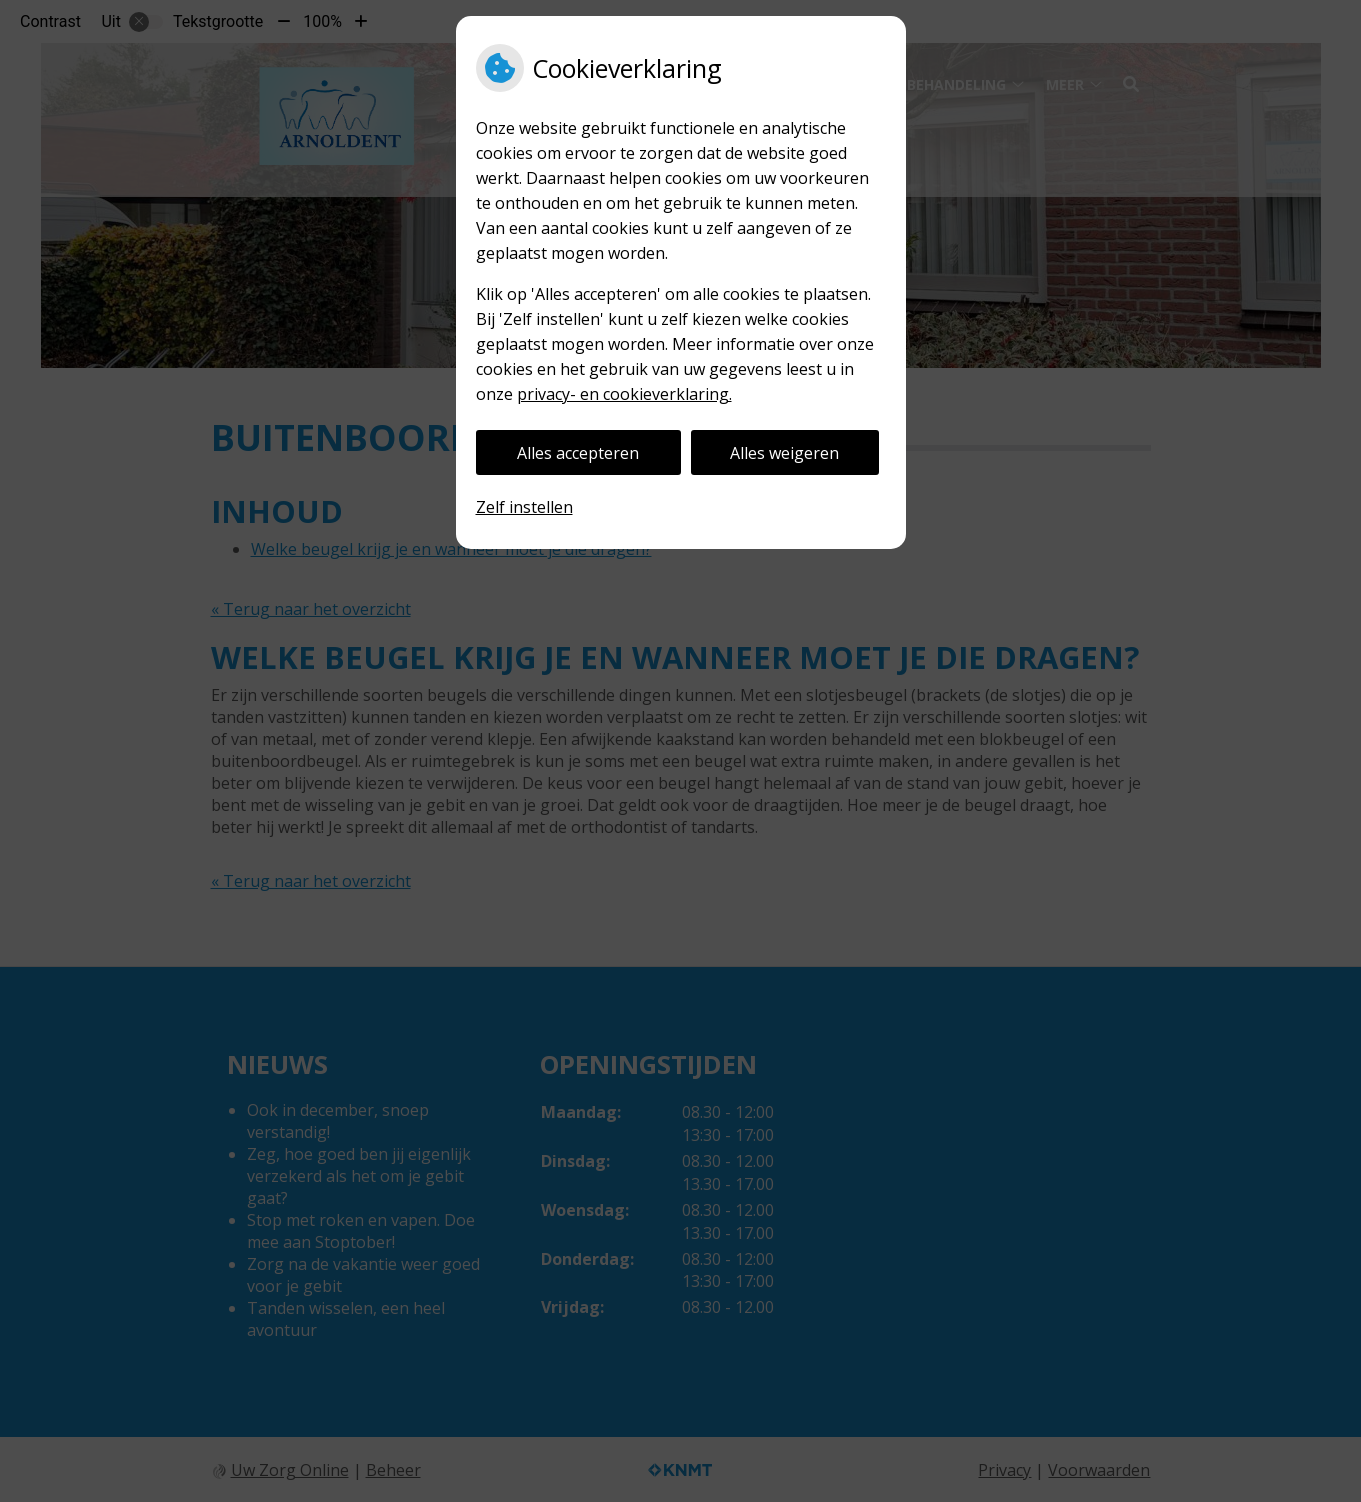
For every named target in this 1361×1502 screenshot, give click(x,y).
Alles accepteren (578, 453)
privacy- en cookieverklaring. (624, 394)
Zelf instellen (524, 507)
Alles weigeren (784, 453)
